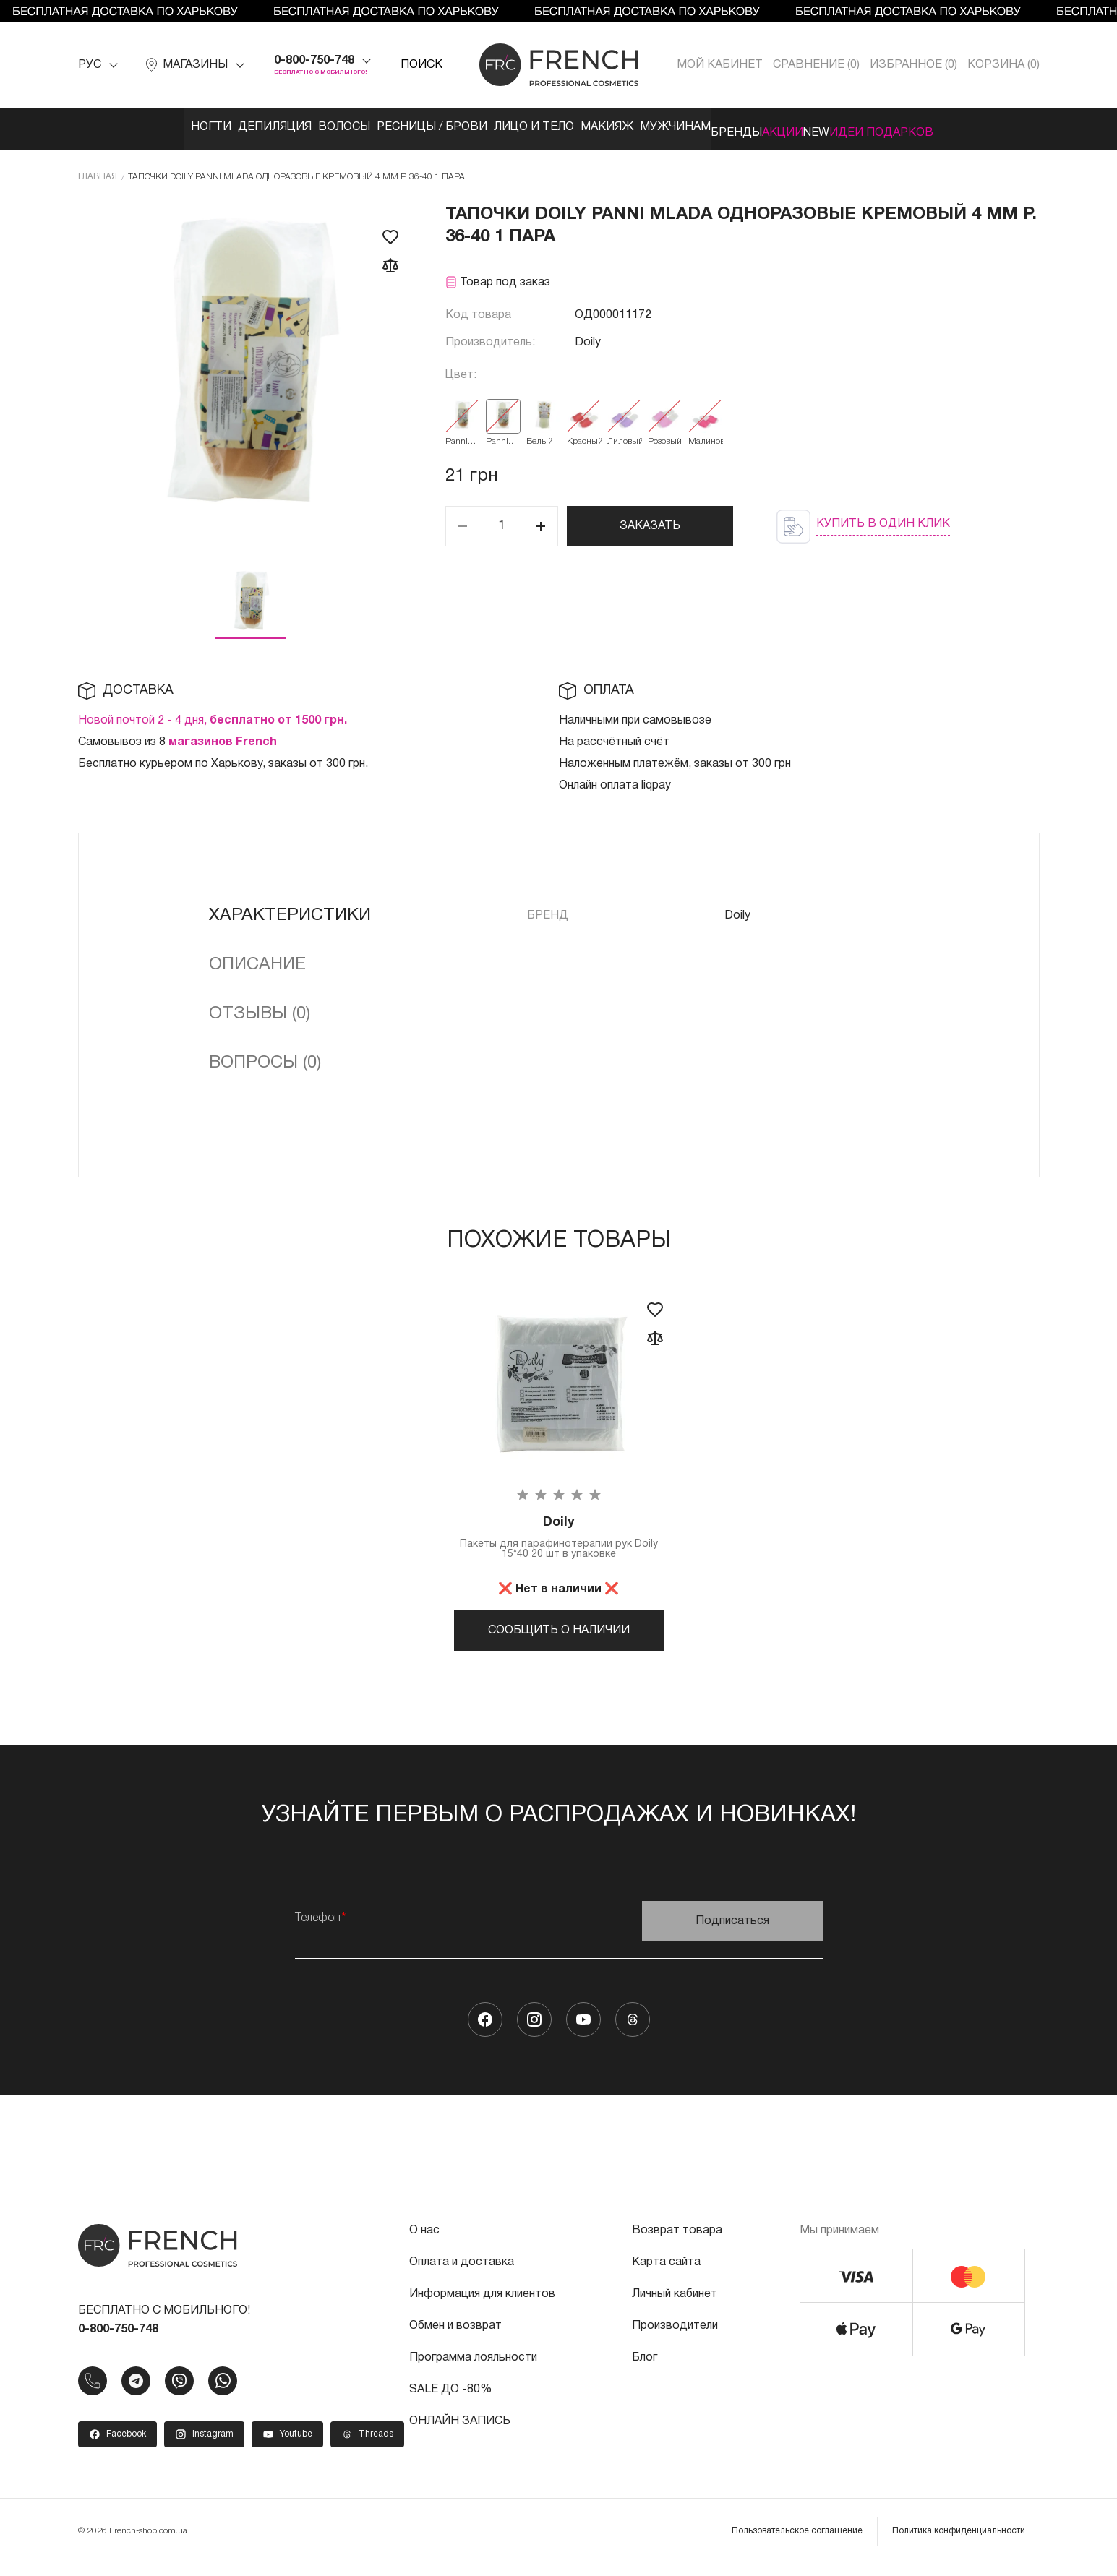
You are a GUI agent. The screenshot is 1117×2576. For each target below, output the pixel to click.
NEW (880, 127)
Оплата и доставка (461, 2275)
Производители (675, 2338)
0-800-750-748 (314, 61)
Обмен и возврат (455, 2338)
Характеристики (290, 910)
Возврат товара (677, 2243)
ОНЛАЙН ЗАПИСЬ (459, 2434)
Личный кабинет (674, 2306)
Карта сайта (666, 2275)
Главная (97, 171)
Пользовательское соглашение (797, 2543)
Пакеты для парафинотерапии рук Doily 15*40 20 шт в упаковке (558, 1535)
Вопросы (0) (265, 1057)
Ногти (118, 127)
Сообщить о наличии (559, 1628)
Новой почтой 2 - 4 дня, (212, 715)
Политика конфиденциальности (958, 2543)
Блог (644, 2370)
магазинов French (222, 736)
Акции (824, 127)
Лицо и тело (502, 127)
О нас (424, 2243)
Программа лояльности (473, 2370)
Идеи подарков (967, 127)
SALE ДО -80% (450, 2402)
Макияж (590, 127)
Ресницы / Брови (385, 127)
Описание (257, 959)
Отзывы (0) (259, 1008)
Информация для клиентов (482, 2306)
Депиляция (197, 127)
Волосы (282, 127)
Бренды (756, 127)
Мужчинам (673, 127)
